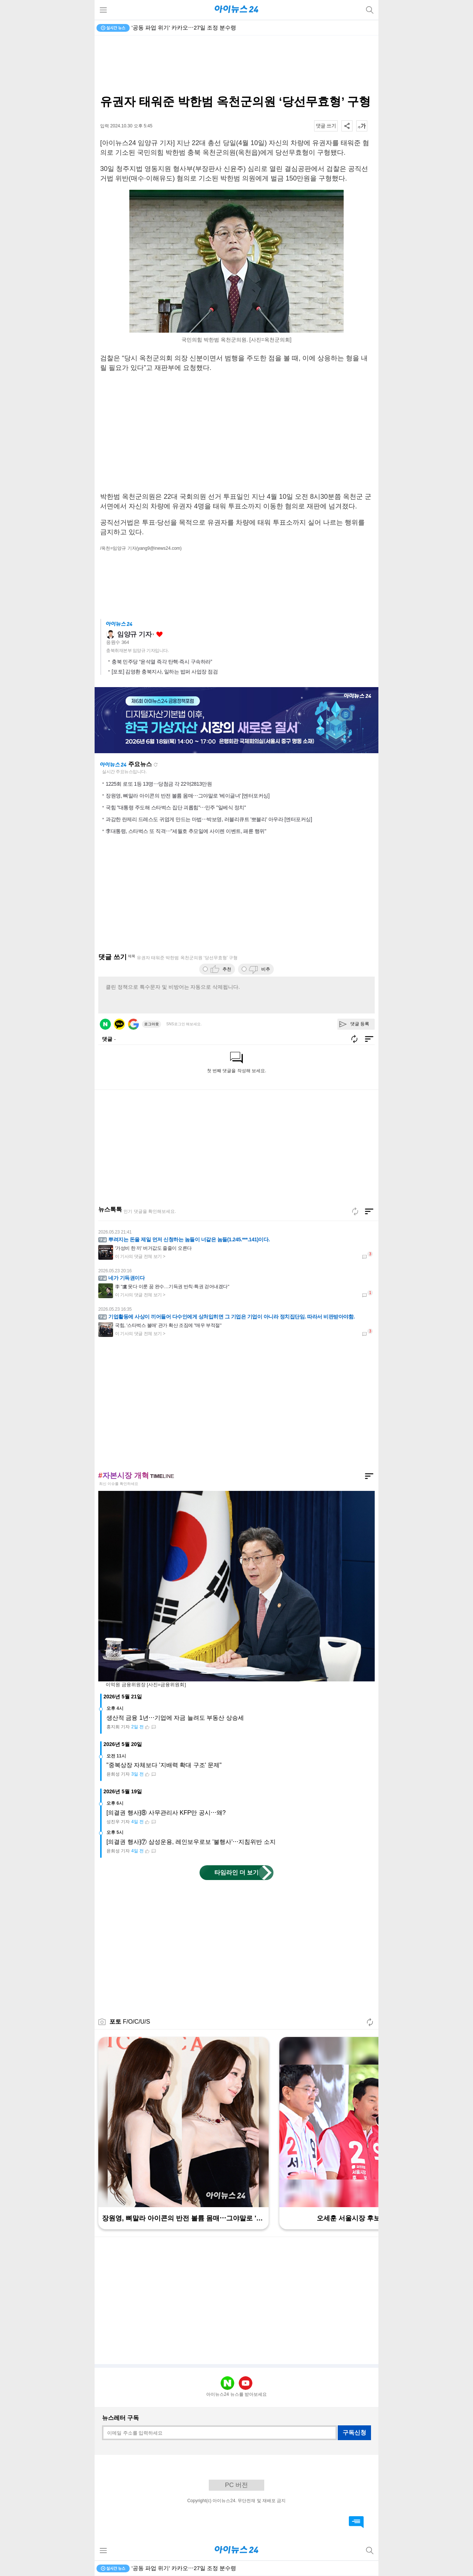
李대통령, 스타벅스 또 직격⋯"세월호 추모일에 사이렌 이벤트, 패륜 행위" (186, 831)
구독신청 (354, 2432)
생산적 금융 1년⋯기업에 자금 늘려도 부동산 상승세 (175, 1718)
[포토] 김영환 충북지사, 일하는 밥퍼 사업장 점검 (165, 672)
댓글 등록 (359, 1023)
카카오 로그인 (119, 1024)
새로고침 (156, 765)
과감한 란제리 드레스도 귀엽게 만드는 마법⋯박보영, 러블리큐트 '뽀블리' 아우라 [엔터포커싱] (209, 819)
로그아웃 (151, 1024)
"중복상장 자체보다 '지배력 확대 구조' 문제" (164, 1765)
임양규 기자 (134, 634)
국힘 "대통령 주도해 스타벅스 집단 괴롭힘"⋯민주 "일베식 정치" (176, 807)
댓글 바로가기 (356, 2522)
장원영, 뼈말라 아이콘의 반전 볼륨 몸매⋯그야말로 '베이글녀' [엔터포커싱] (187, 796)
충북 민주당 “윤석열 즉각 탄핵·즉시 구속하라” (162, 662)
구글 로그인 (133, 1024)
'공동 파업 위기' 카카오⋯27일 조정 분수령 (184, 27)
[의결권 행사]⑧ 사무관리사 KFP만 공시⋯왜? (166, 1813)
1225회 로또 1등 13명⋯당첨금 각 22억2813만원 (159, 784)
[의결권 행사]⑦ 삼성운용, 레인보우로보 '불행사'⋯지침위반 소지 (191, 1842)
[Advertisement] (236, 65)
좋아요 (159, 634)
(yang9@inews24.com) (159, 548)
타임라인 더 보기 (236, 1872)
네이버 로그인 (105, 1024)
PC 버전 (236, 2484)
